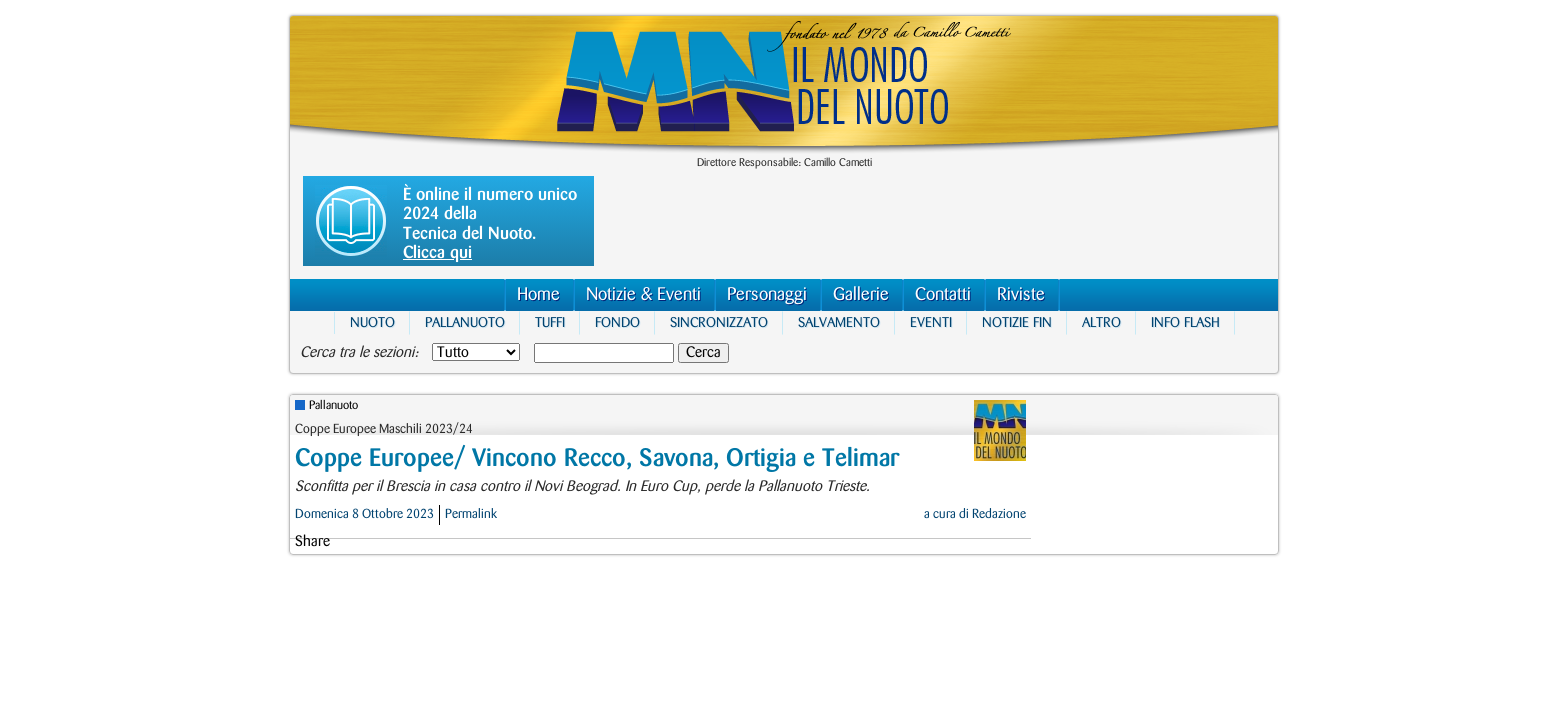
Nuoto (372, 322)
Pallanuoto (465, 322)
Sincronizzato (719, 322)
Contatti (943, 294)
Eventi (931, 322)
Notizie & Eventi (643, 294)
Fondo (617, 322)
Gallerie (861, 294)
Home (538, 294)
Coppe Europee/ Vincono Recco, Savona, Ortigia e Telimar (597, 458)
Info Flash (1185, 322)
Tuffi (550, 322)
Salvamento (839, 322)
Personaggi (767, 294)
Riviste (1021, 294)
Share (312, 542)
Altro (1101, 322)
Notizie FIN (1017, 322)
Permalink (471, 514)
